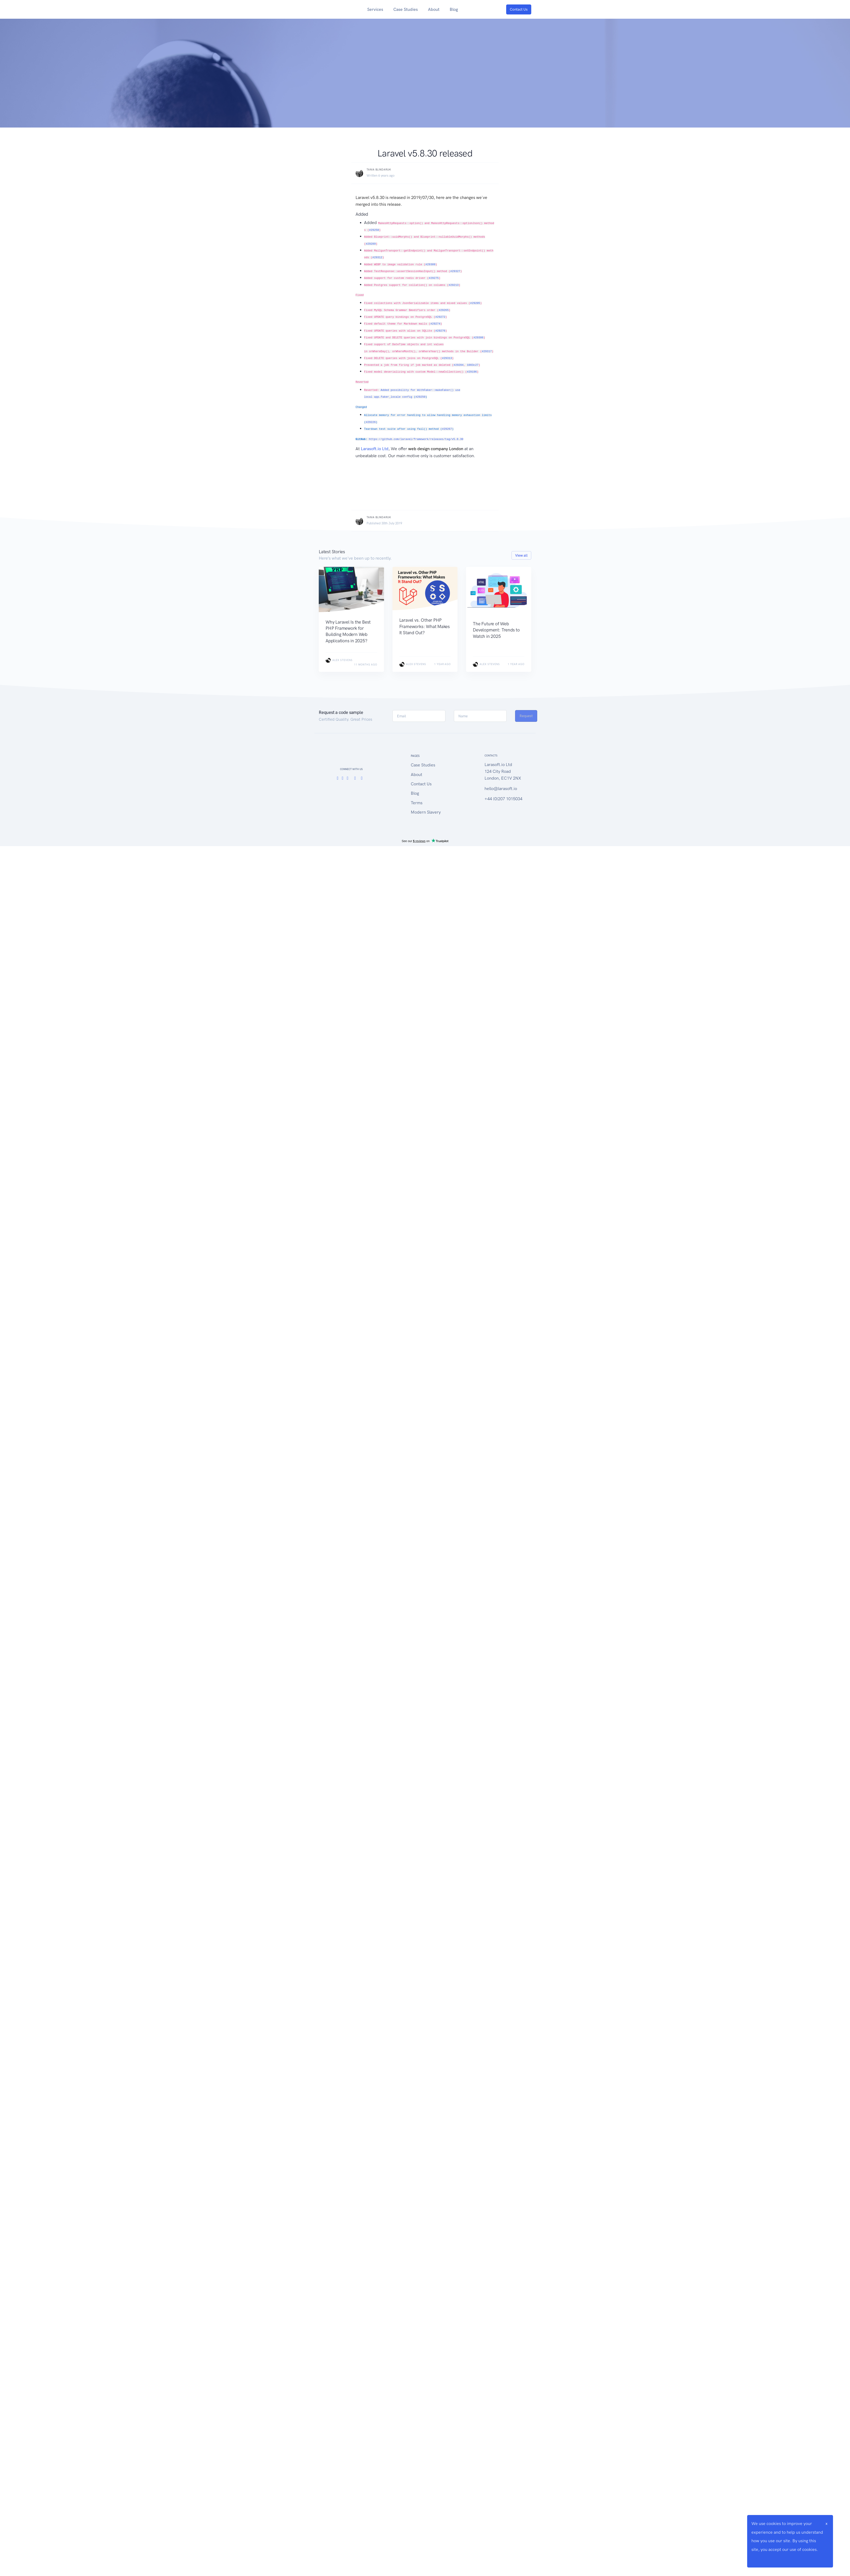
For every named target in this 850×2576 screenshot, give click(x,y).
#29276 (440, 330)
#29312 (377, 257)
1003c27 (473, 365)
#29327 (455, 271)
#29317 (487, 351)
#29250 (420, 397)
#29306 (478, 337)
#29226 (371, 422)
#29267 (447, 429)
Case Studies (405, 9)
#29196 (472, 371)
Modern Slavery (426, 812)
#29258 (374, 230)
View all (521, 555)
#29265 (444, 310)
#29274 (435, 323)
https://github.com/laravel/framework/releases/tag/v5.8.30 (416, 439)
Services (375, 9)
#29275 (434, 278)
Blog (454, 9)
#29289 (371, 243)
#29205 (475, 303)
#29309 (430, 264)
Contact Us (519, 9)
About (433, 9)
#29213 (454, 285)
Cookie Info (762, 2557)
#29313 (447, 358)
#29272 (440, 317)
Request (526, 716)
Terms (416, 802)
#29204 (459, 365)
